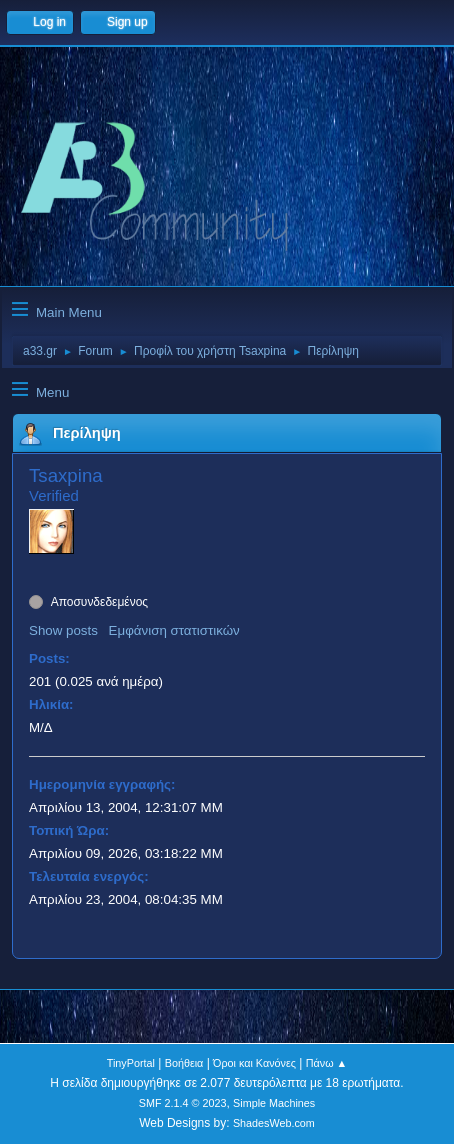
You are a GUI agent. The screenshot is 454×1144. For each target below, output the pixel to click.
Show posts (63, 630)
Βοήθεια (184, 1063)
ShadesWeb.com (274, 1123)
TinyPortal (131, 1063)
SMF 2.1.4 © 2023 (183, 1103)
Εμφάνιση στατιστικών (174, 630)
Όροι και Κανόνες (254, 1063)
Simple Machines (274, 1103)
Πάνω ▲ (327, 1063)
